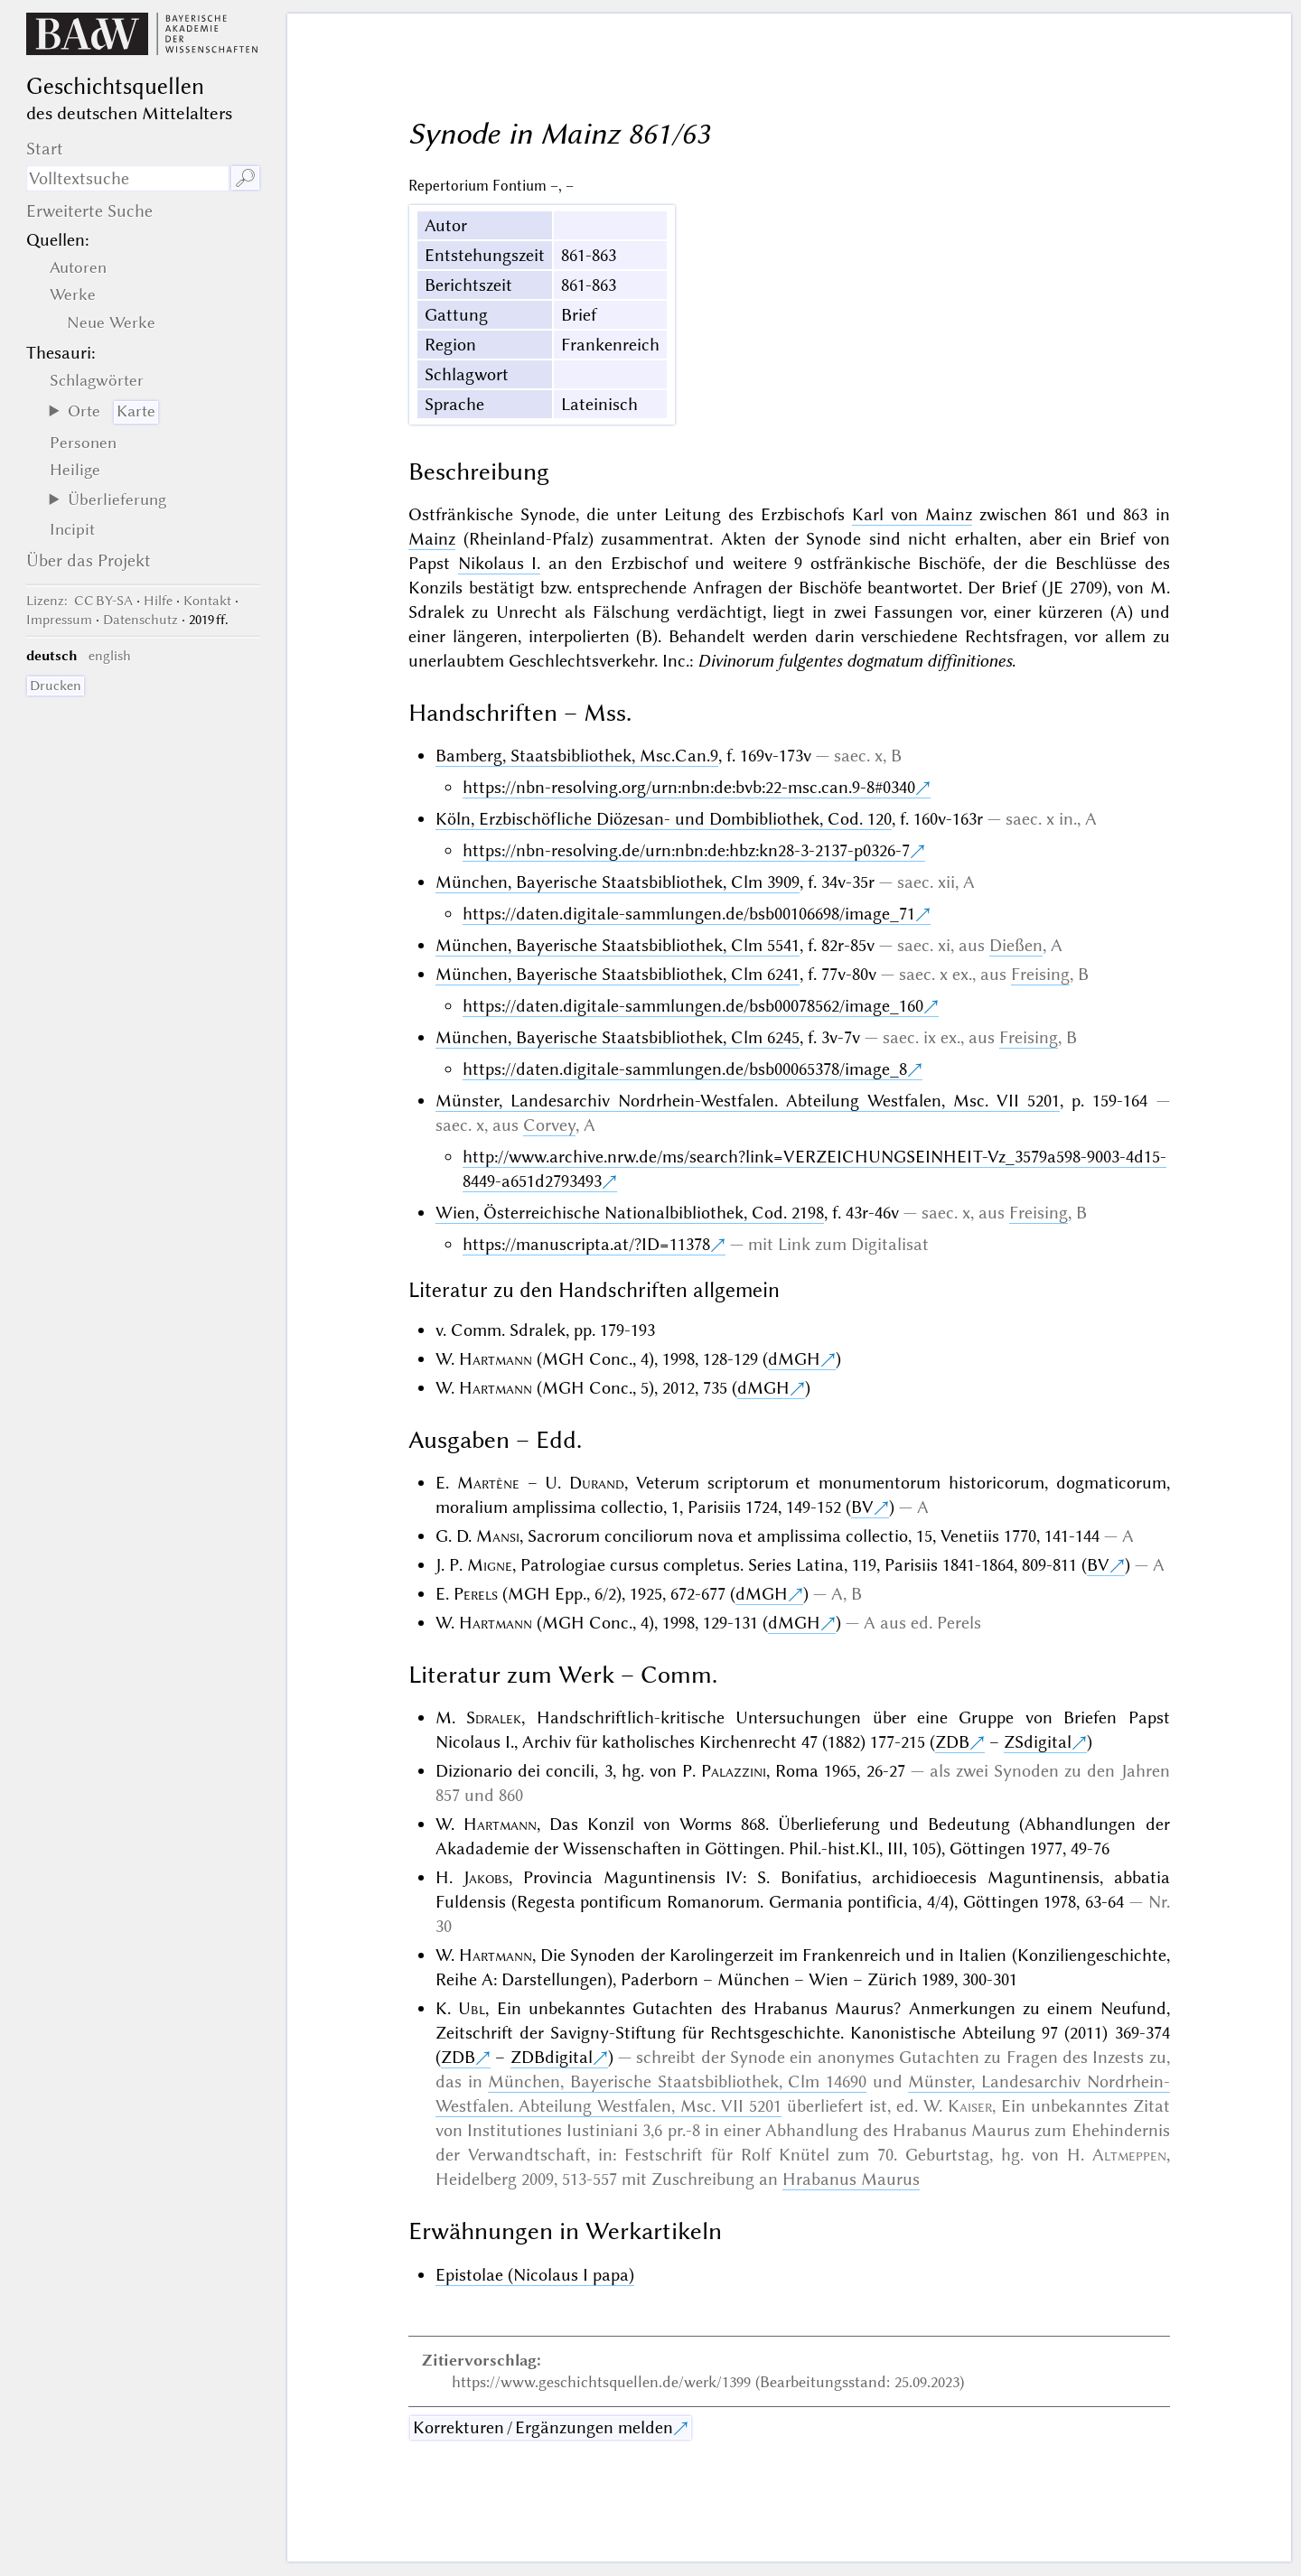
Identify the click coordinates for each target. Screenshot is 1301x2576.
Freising (1040, 974)
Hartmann (495, 1359)
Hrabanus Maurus (851, 2179)
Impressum (59, 619)
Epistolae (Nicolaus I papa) (534, 2274)
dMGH (794, 1359)
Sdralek (493, 1717)
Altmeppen (1129, 2154)
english (110, 656)
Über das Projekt (88, 560)
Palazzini (733, 1770)
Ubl (471, 2008)
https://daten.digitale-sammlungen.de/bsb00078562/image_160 (693, 1005)
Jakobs (486, 1877)
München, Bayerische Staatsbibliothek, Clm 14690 (677, 2081)
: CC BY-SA (79, 601)
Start (44, 148)
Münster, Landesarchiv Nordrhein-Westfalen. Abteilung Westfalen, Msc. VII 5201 (747, 1100)
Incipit (72, 529)
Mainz (431, 538)
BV (862, 1507)
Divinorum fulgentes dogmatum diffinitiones (854, 660)
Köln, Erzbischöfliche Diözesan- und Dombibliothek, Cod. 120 (663, 818)
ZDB (952, 1741)
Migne (489, 1564)
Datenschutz (140, 619)
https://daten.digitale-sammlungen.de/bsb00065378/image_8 (685, 1069)
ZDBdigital (551, 2057)
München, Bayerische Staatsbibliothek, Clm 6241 (617, 974)
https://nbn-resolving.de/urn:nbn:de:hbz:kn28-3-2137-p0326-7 (686, 850)
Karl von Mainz (912, 514)
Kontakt (207, 601)
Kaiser (970, 2105)
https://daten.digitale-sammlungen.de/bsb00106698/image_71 (689, 913)
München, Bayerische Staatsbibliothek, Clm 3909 (617, 882)
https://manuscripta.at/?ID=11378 (586, 1244)
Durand (596, 1482)
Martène (488, 1482)
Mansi (497, 1536)
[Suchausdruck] (127, 178)
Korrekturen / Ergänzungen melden (543, 2427)
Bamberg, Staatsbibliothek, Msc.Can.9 (576, 755)
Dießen (1016, 945)
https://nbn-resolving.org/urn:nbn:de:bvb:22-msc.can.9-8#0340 (689, 787)
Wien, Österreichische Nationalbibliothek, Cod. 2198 (629, 1212)
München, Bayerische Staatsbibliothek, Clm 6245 (617, 1037)
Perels (476, 1593)
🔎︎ (245, 178)
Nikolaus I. (499, 563)
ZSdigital (1038, 1741)
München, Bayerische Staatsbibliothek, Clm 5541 (617, 945)
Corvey (549, 1125)
